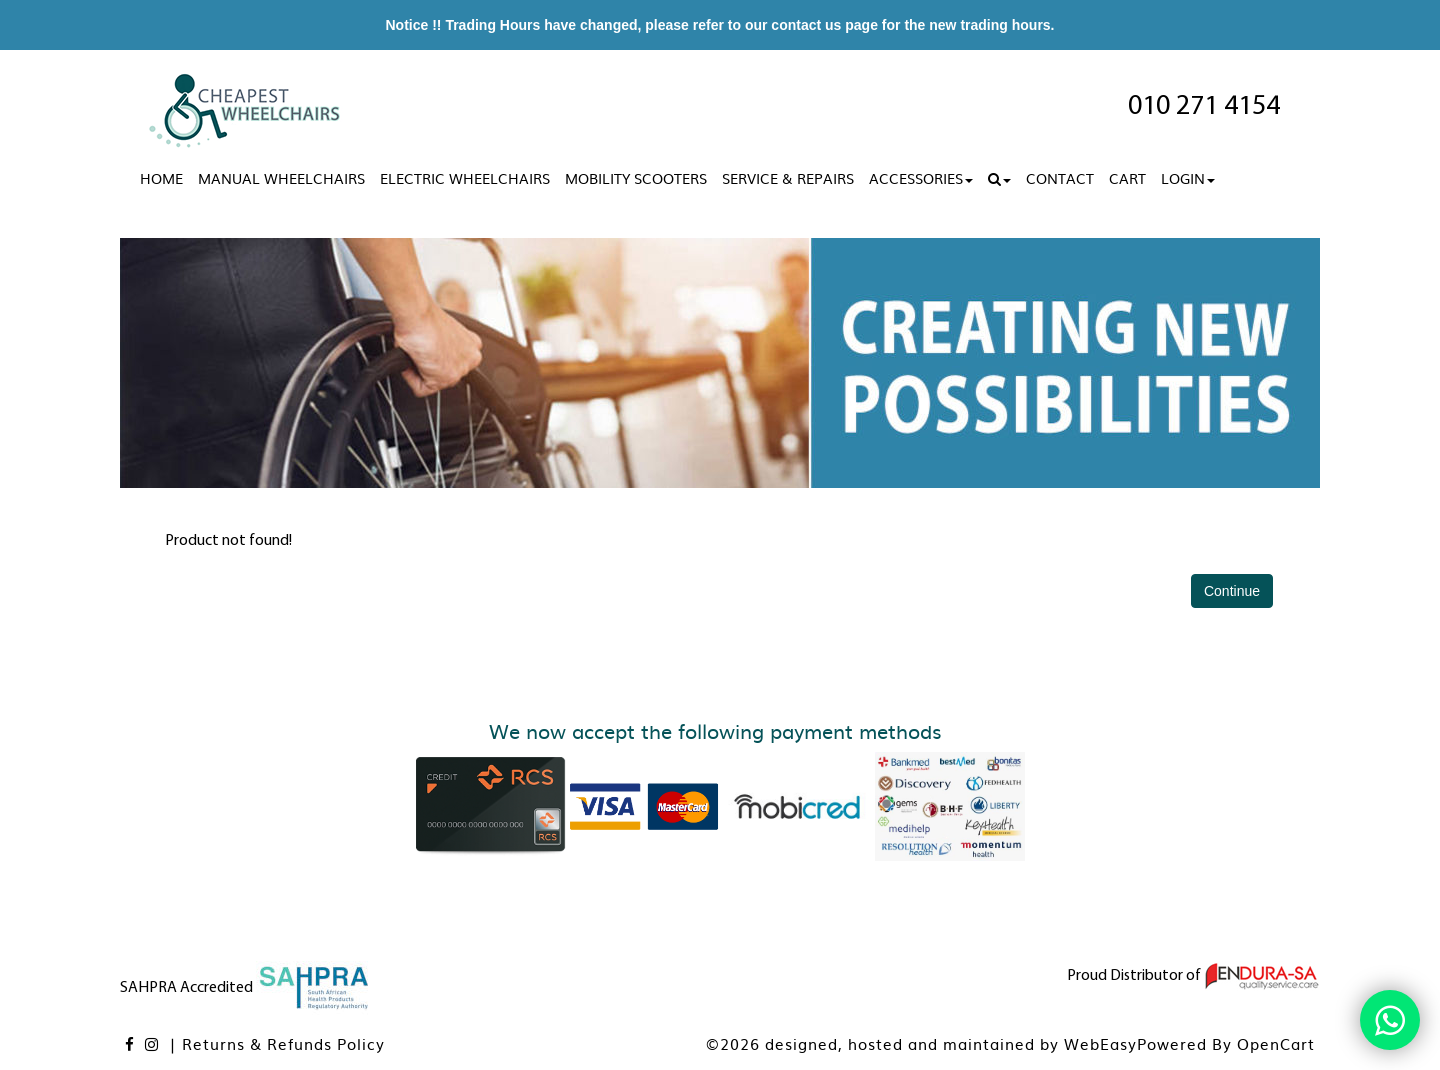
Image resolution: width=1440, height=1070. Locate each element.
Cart (1127, 178)
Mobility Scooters (636, 178)
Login (1188, 178)
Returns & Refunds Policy (283, 1043)
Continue (1232, 591)
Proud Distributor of (1193, 976)
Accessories (921, 178)
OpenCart (1276, 1043)
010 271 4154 (1204, 107)
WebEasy (1100, 1043)
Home (161, 178)
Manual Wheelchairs (281, 178)
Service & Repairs (788, 178)
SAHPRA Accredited (246, 988)
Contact (1060, 178)
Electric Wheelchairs (465, 178)
